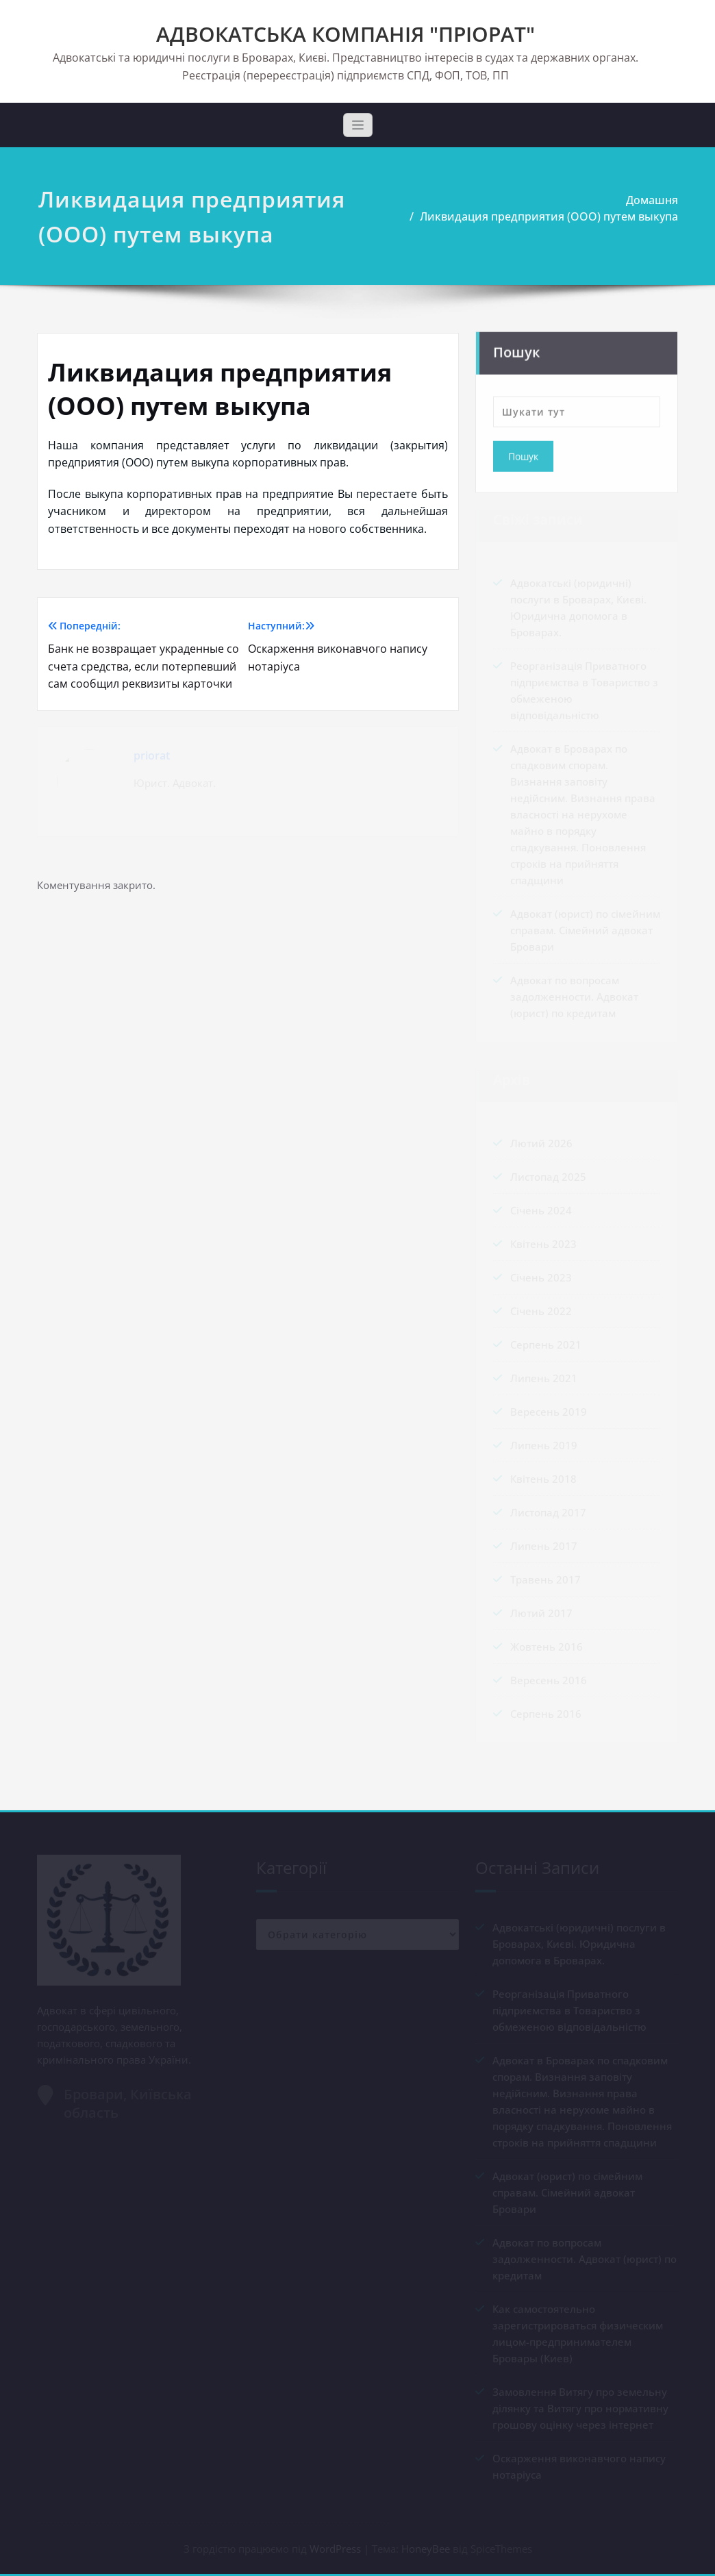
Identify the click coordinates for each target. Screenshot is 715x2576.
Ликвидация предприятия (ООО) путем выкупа (539, 216)
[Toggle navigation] (358, 125)
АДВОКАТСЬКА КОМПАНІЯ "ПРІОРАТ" (345, 34)
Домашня (642, 200)
